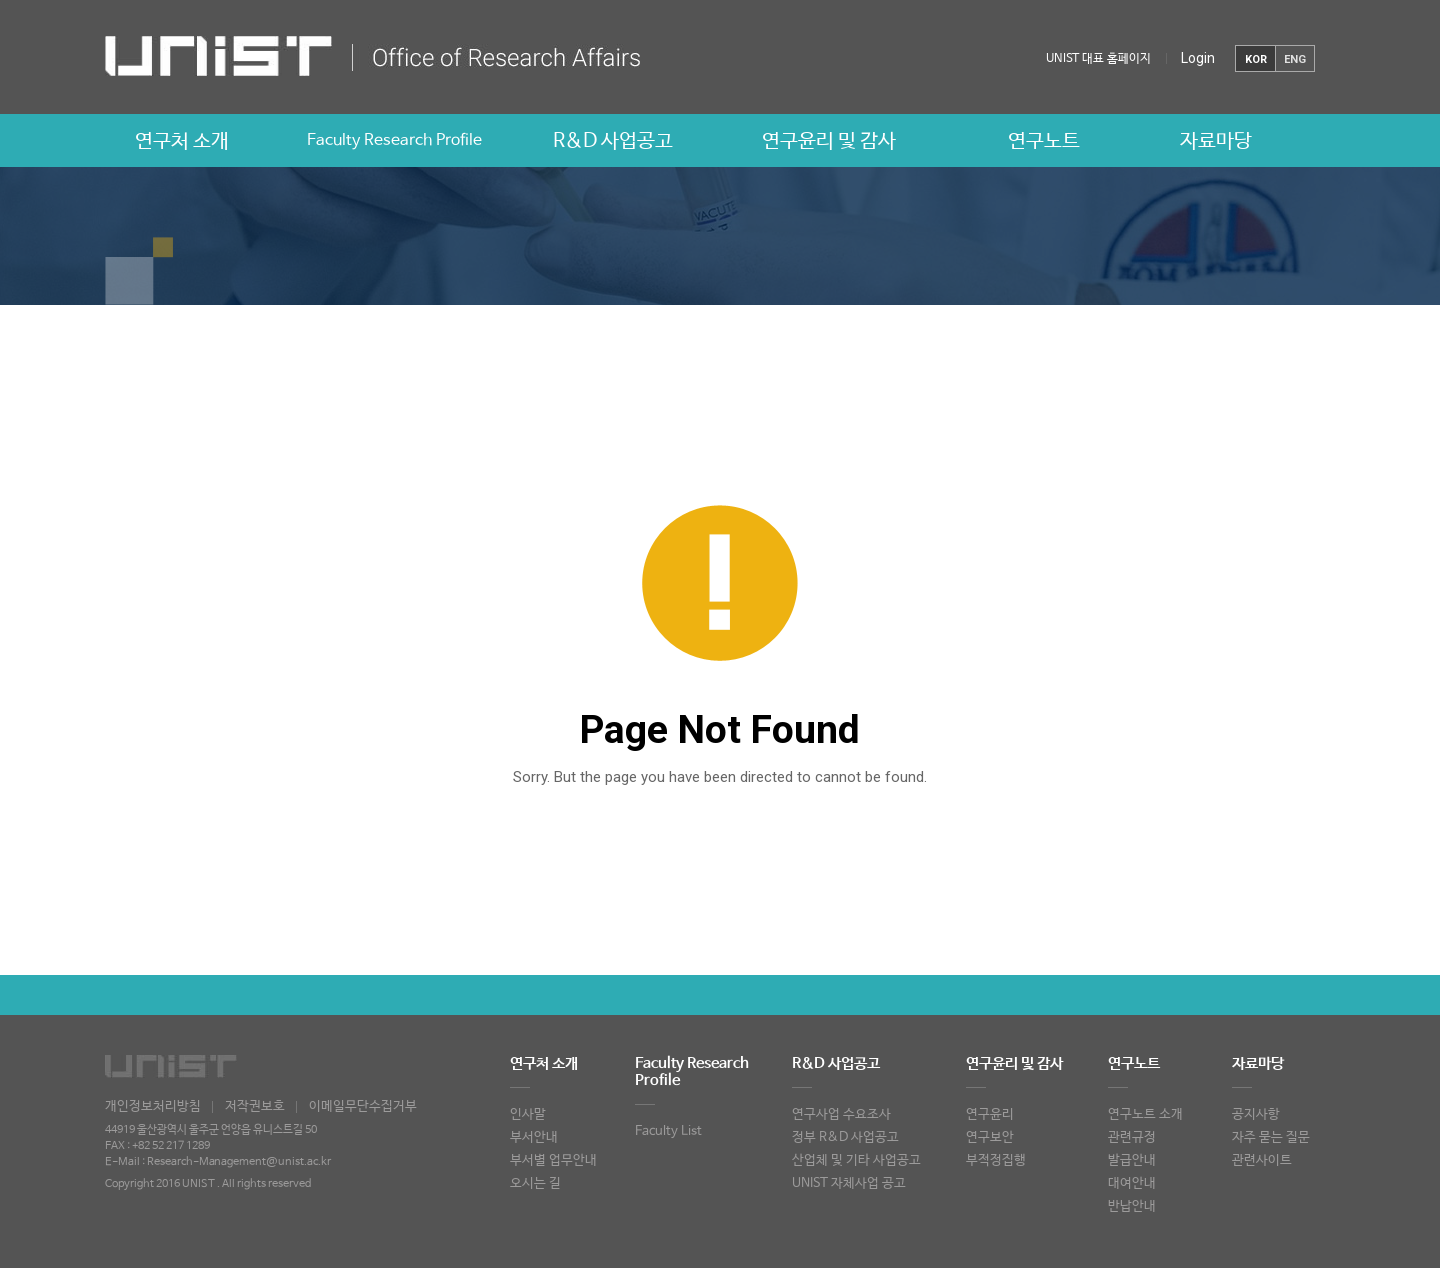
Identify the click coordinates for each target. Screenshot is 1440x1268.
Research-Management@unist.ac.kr (239, 1162)
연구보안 (990, 1137)
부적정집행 (996, 1160)
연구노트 (1044, 141)
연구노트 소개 (1145, 1114)
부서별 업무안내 (553, 1160)
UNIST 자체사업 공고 (849, 1183)
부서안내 (534, 1137)
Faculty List (668, 1131)
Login (1198, 58)
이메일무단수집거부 (363, 1106)
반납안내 (1132, 1206)
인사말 (528, 1114)
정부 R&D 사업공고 (845, 1137)
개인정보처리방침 (153, 1106)
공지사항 (1256, 1114)
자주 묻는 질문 (1271, 1137)
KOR (1256, 59)
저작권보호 (255, 1106)
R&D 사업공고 (613, 141)
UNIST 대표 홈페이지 (1098, 59)
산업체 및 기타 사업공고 (856, 1160)
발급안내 (1132, 1160)
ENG (1295, 59)
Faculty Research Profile (394, 140)
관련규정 (1132, 1137)
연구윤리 (990, 1114)
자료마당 (1216, 141)
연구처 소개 (182, 141)
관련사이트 (1262, 1160)
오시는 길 (535, 1183)
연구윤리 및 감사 (829, 141)
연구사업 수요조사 (841, 1114)
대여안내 (1132, 1183)
